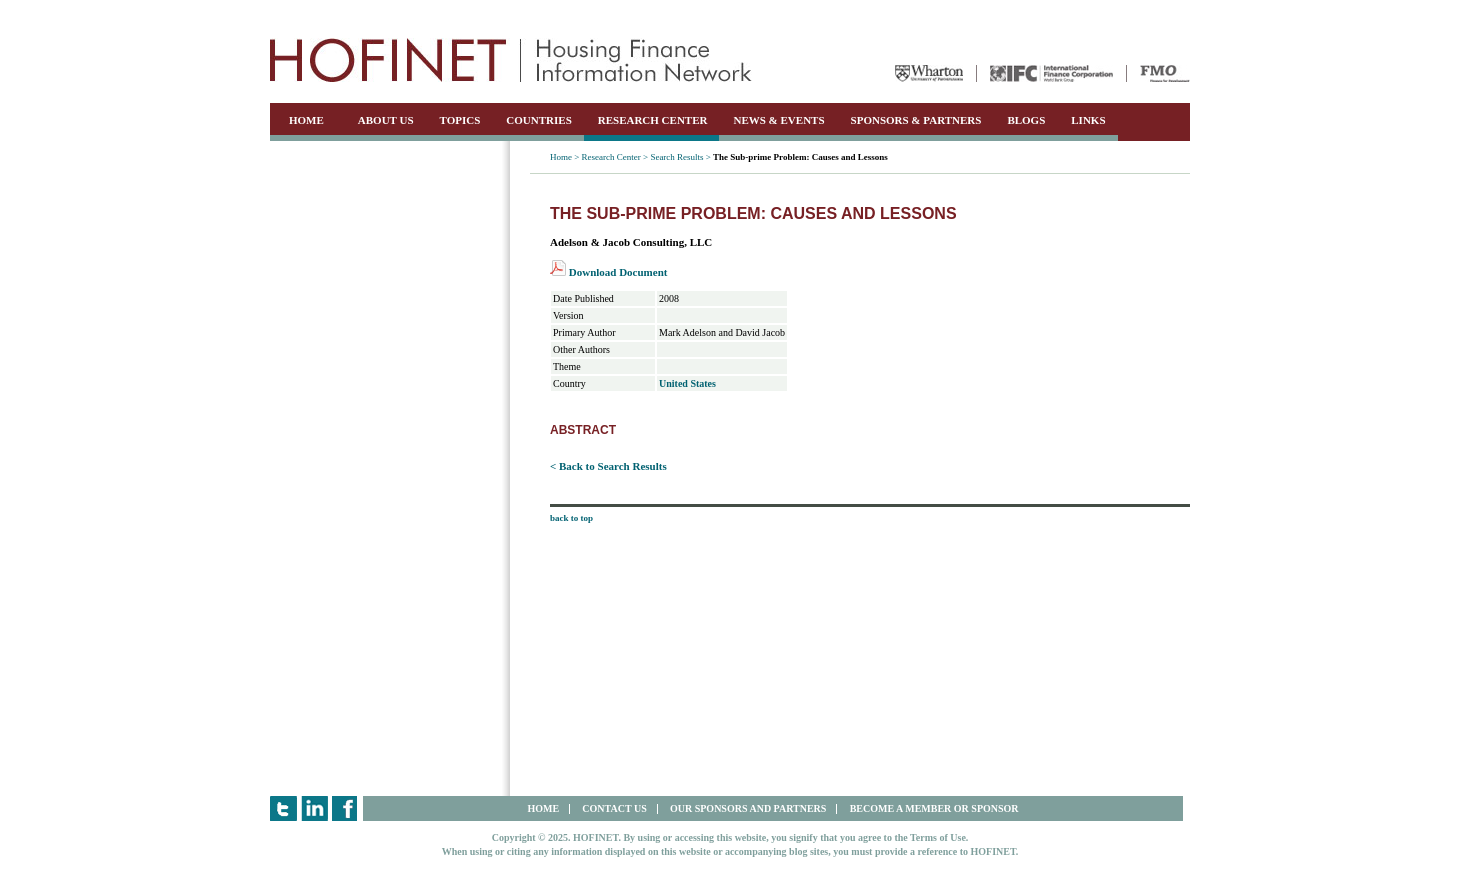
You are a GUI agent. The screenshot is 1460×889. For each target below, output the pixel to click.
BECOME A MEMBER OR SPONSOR (934, 808)
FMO (1165, 73)
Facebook (345, 808)
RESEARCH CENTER (653, 120)
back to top (571, 518)
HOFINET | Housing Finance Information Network (511, 60)
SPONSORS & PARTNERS (916, 120)
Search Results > (680, 157)
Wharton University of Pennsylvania (929, 73)
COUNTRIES (538, 120)
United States (687, 383)
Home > (564, 157)
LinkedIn (314, 808)
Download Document (608, 272)
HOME (306, 120)
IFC (1051, 73)
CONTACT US (614, 808)
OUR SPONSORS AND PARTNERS (748, 808)
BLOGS (1026, 120)
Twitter (283, 808)
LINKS (1088, 120)
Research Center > (615, 157)
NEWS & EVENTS (778, 120)
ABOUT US (386, 120)
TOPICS (460, 120)
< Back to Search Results (608, 466)
